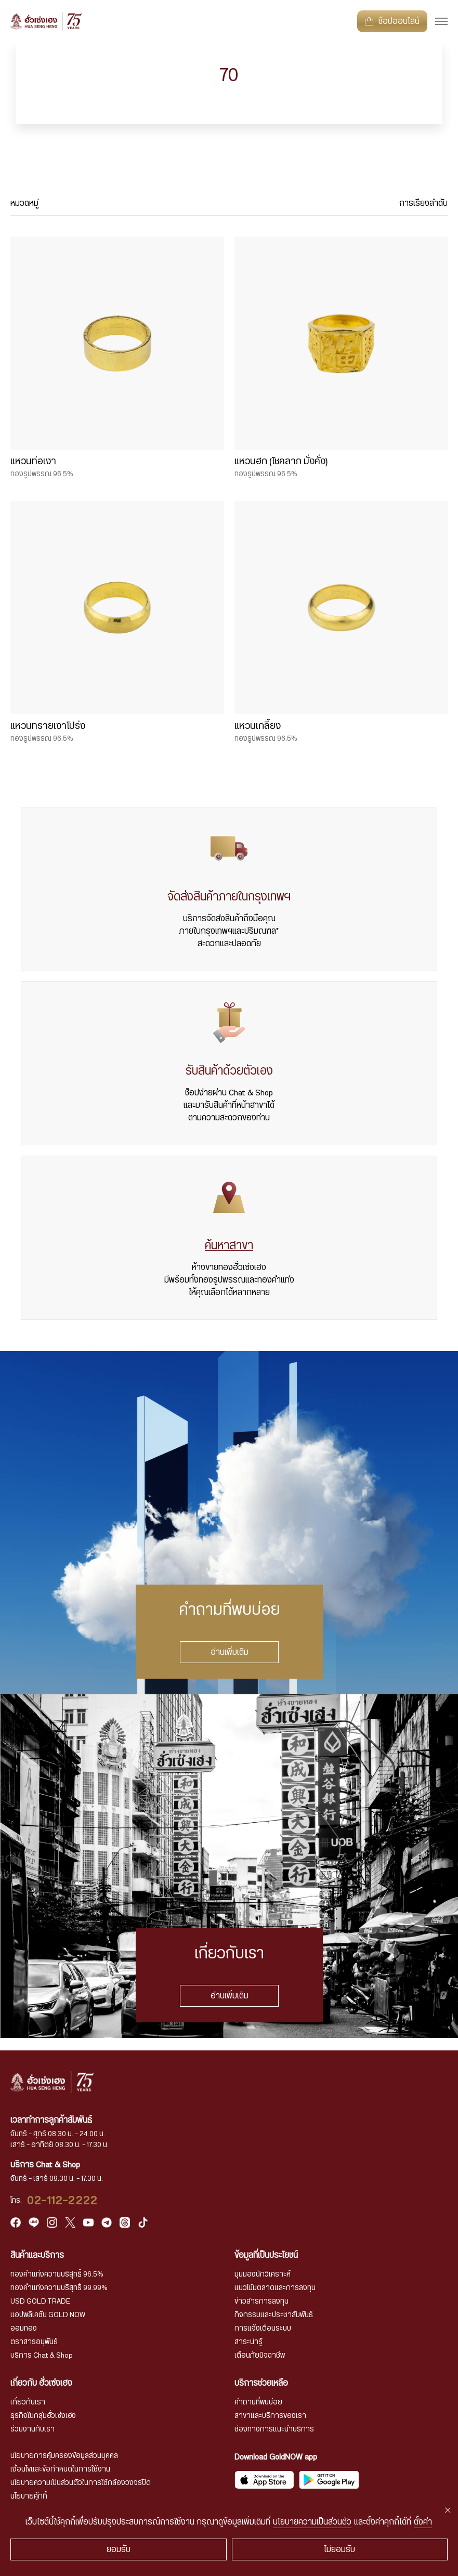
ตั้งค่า (423, 2522)
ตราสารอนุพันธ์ (34, 2342)
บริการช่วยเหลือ (261, 2383)
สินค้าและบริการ (37, 2255)
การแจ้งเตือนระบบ (262, 2328)
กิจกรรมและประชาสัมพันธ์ (273, 2315)
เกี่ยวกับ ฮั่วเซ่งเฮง (41, 2383)
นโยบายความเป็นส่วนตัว (312, 2522)
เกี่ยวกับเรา (27, 2402)
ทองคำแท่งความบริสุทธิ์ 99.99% (59, 2288)
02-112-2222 (62, 2200)
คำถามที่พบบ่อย (258, 2402)
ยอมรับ (118, 2549)
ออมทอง (23, 2328)
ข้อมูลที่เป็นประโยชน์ (266, 2255)
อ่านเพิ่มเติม (229, 1652)
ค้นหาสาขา (229, 1245)
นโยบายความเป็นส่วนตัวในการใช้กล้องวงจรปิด (80, 2483)
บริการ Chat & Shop (41, 2355)
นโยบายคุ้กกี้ (28, 2496)
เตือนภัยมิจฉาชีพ (259, 2355)
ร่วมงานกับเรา (32, 2429)
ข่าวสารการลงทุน (261, 2301)
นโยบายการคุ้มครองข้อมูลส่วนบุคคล (64, 2456)
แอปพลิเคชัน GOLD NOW (47, 2315)
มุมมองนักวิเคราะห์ (262, 2274)
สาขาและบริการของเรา (270, 2416)
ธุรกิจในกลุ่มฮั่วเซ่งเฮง (43, 2416)
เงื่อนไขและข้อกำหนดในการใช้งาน (60, 2469)
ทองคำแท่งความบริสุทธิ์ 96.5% (56, 2274)
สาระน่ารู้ (248, 2342)
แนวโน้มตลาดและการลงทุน (275, 2288)
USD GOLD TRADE (40, 2301)
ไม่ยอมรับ (339, 2549)
